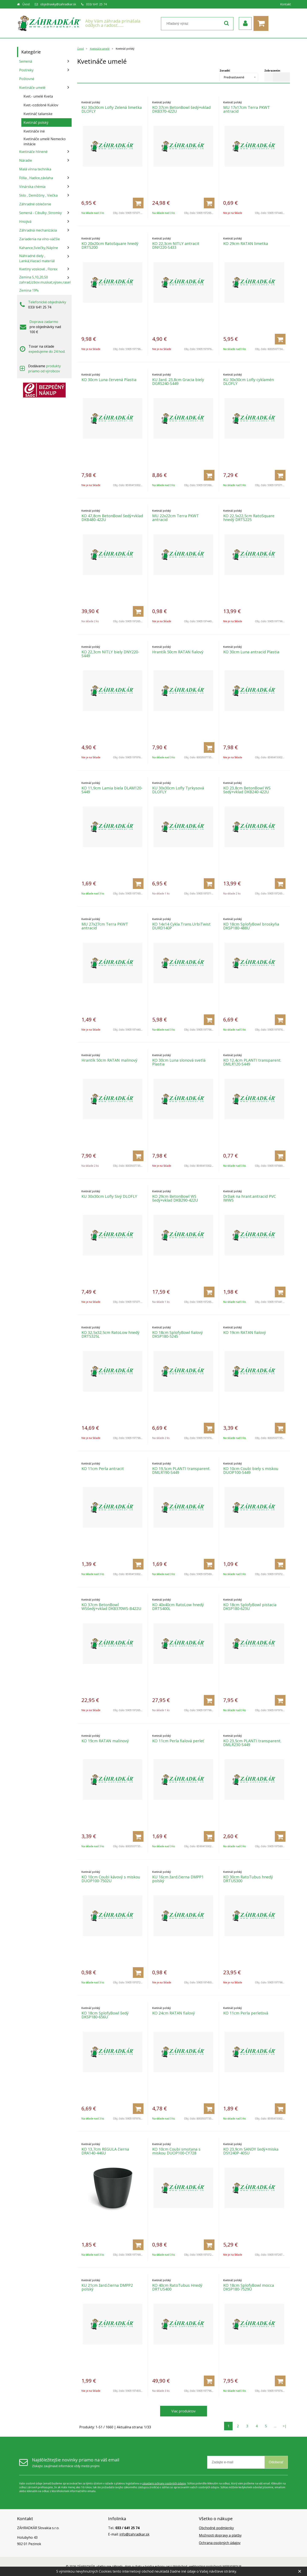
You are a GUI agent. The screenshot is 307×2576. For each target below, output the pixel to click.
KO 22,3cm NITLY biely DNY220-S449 (110, 653)
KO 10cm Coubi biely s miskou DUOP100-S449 (250, 1470)
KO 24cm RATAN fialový (173, 2013)
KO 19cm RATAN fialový (244, 1332)
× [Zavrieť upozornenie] (300, 2571)
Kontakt (285, 4)
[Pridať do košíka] (138, 203)
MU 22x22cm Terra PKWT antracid (175, 517)
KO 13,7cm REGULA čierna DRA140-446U (105, 2151)
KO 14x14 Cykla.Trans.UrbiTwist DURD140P (181, 926)
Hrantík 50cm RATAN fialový (177, 651)
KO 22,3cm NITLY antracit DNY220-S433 (175, 245)
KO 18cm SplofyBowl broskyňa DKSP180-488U (251, 926)
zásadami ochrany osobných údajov (164, 2483)
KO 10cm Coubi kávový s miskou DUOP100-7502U (110, 1878)
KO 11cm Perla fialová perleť (178, 1740)
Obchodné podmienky (216, 2528)
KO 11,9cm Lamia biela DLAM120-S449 (111, 789)
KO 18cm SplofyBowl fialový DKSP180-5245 (177, 1334)
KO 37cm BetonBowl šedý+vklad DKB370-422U (181, 109)
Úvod (26, 4)
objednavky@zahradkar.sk (58, 4)
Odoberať (276, 2462)
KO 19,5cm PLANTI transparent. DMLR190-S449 (181, 1470)
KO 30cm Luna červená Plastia (108, 379)
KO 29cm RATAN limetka (245, 243)
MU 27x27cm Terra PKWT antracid (104, 926)
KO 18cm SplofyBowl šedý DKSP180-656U (105, 2014)
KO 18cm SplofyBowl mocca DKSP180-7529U (248, 2287)
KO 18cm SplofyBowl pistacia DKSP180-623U (250, 1606)
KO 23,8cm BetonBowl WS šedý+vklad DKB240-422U (247, 789)
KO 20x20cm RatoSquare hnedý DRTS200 (109, 245)
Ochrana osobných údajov (219, 2542)
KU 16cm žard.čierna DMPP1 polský (178, 1878)
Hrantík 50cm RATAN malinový (109, 1060)
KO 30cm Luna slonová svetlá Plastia (179, 1062)
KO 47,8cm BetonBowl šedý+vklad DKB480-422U (112, 517)
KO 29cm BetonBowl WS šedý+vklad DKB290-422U (175, 1198)
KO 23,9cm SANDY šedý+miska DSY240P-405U (250, 2151)
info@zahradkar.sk (134, 2534)
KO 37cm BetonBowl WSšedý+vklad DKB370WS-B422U (111, 1606)
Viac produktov (183, 2411)
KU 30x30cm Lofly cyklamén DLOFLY (248, 381)
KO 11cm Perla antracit (102, 1468)
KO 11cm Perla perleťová (245, 2013)
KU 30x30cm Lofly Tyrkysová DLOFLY (178, 789)
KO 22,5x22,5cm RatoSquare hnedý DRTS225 (248, 517)
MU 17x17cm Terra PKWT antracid (246, 109)
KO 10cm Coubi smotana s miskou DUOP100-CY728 (176, 2151)
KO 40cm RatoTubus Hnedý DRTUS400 (177, 2287)
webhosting (197, 2566)
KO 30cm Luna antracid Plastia (251, 651)
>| (285, 2426)
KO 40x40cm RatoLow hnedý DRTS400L (178, 1606)
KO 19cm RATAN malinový (105, 1740)
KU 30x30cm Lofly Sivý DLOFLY (109, 1196)
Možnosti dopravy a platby (220, 2535)
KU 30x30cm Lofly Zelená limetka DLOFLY (111, 109)
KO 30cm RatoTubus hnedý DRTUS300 (248, 1878)
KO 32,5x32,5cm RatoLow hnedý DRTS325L (110, 1334)
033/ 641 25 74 (96, 4)
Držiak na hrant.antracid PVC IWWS (249, 1198)
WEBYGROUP (232, 2566)
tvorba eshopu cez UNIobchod (166, 2566)
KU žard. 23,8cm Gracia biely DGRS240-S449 (178, 381)
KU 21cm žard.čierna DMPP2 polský (107, 2287)
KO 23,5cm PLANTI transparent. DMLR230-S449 (252, 1742)
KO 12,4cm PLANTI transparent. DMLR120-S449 (252, 1062)
